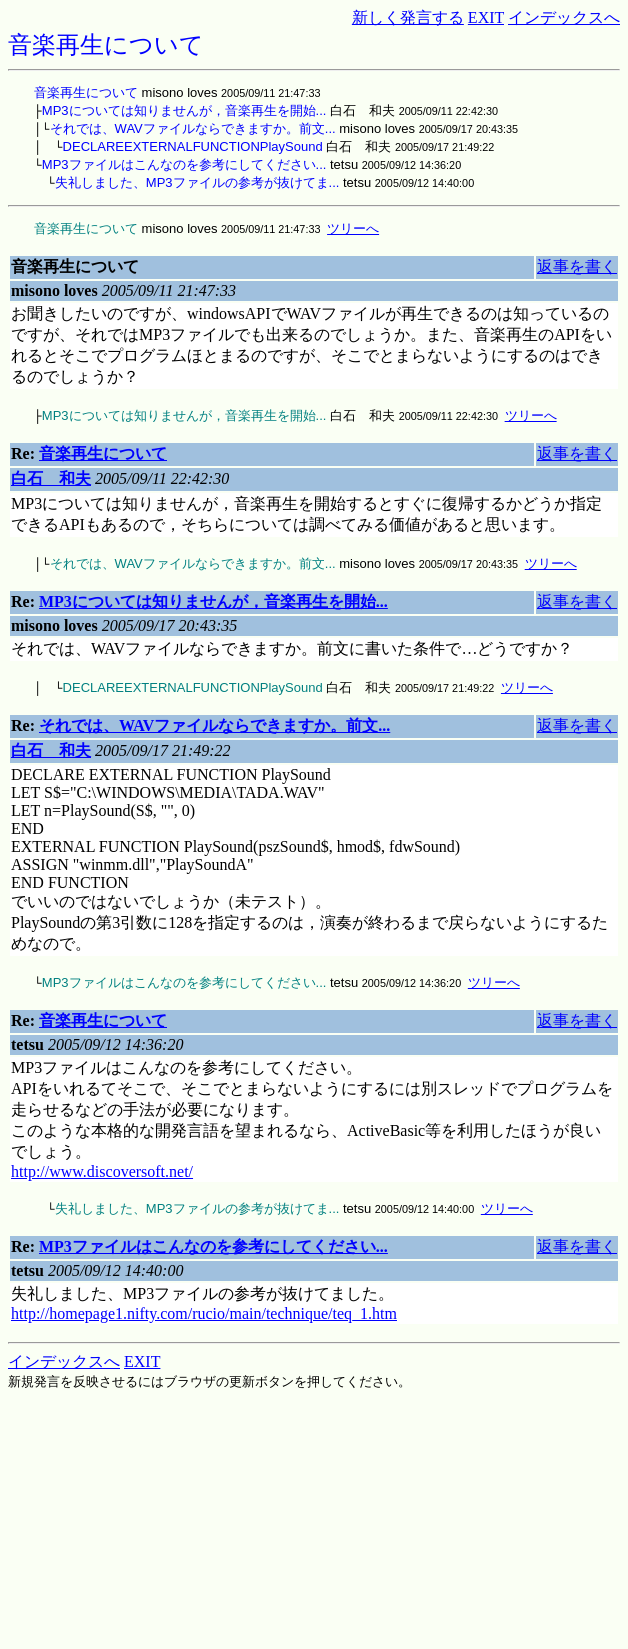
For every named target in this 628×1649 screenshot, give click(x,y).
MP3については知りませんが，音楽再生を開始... (184, 110)
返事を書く (577, 266)
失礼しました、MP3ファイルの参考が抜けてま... (197, 182)
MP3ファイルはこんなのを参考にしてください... (184, 164)
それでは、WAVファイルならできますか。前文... (193, 128)
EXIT (486, 17)
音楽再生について (86, 92)
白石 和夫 (51, 478)
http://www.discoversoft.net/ (102, 1171)
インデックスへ (564, 17)
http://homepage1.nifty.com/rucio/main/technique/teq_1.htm (204, 1313)
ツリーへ (353, 228)
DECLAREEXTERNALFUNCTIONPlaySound (193, 146)
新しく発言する (408, 17)
